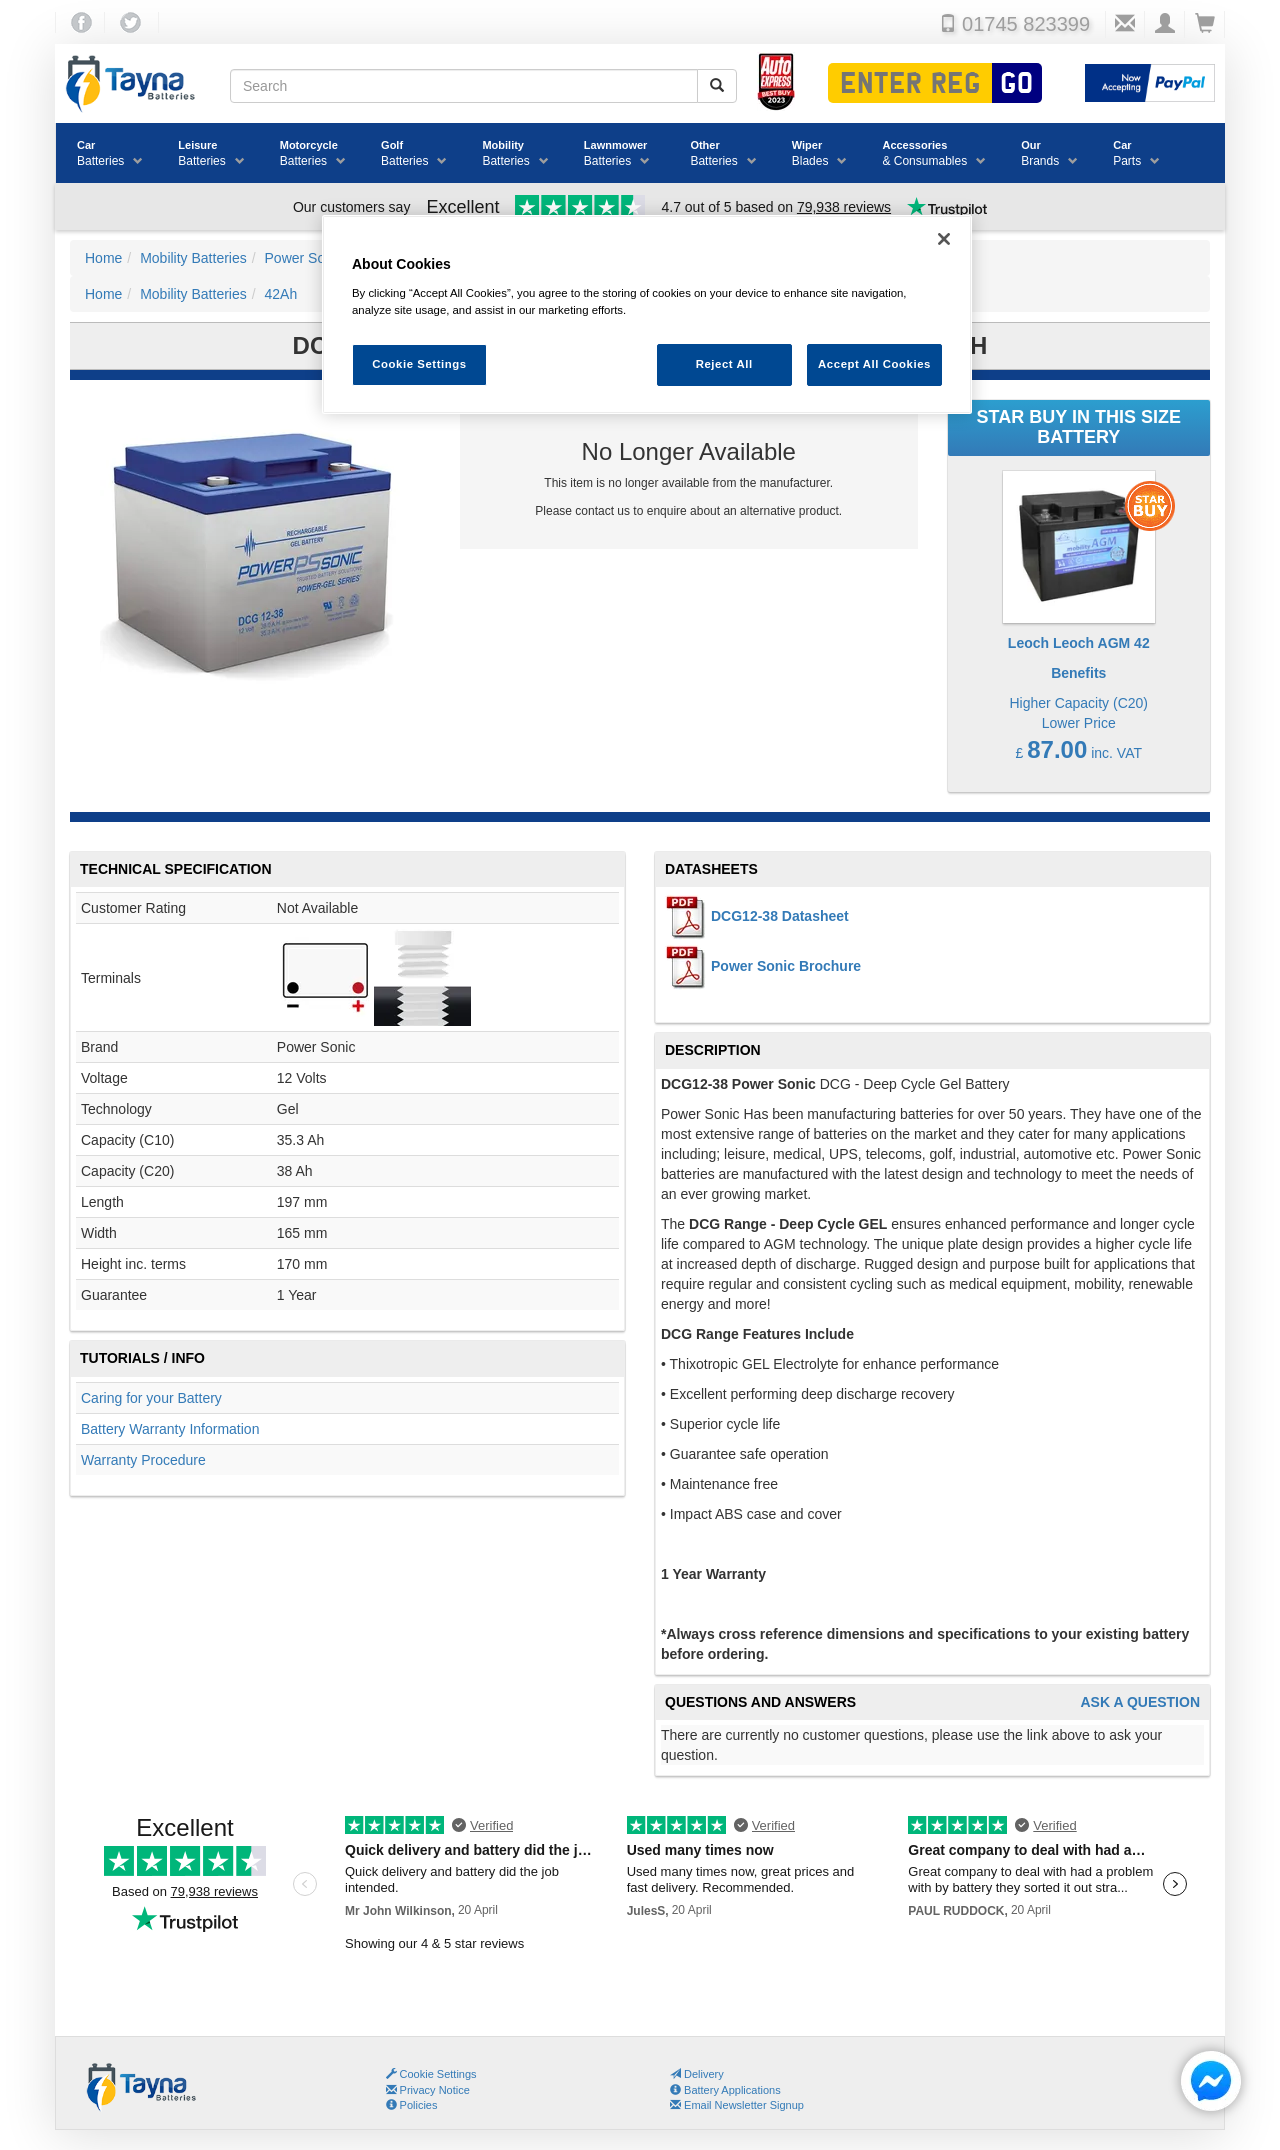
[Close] (944, 239)
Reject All (724, 364)
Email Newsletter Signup (737, 2105)
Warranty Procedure (143, 1460)
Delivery (697, 2074)
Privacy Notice (428, 2090)
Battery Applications (725, 2090)
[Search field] (464, 86)
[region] (647, 314)
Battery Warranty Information (170, 1429)
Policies (412, 2105)
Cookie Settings (438, 2074)
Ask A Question (1140, 1702)
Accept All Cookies (874, 364)
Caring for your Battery (151, 1398)
